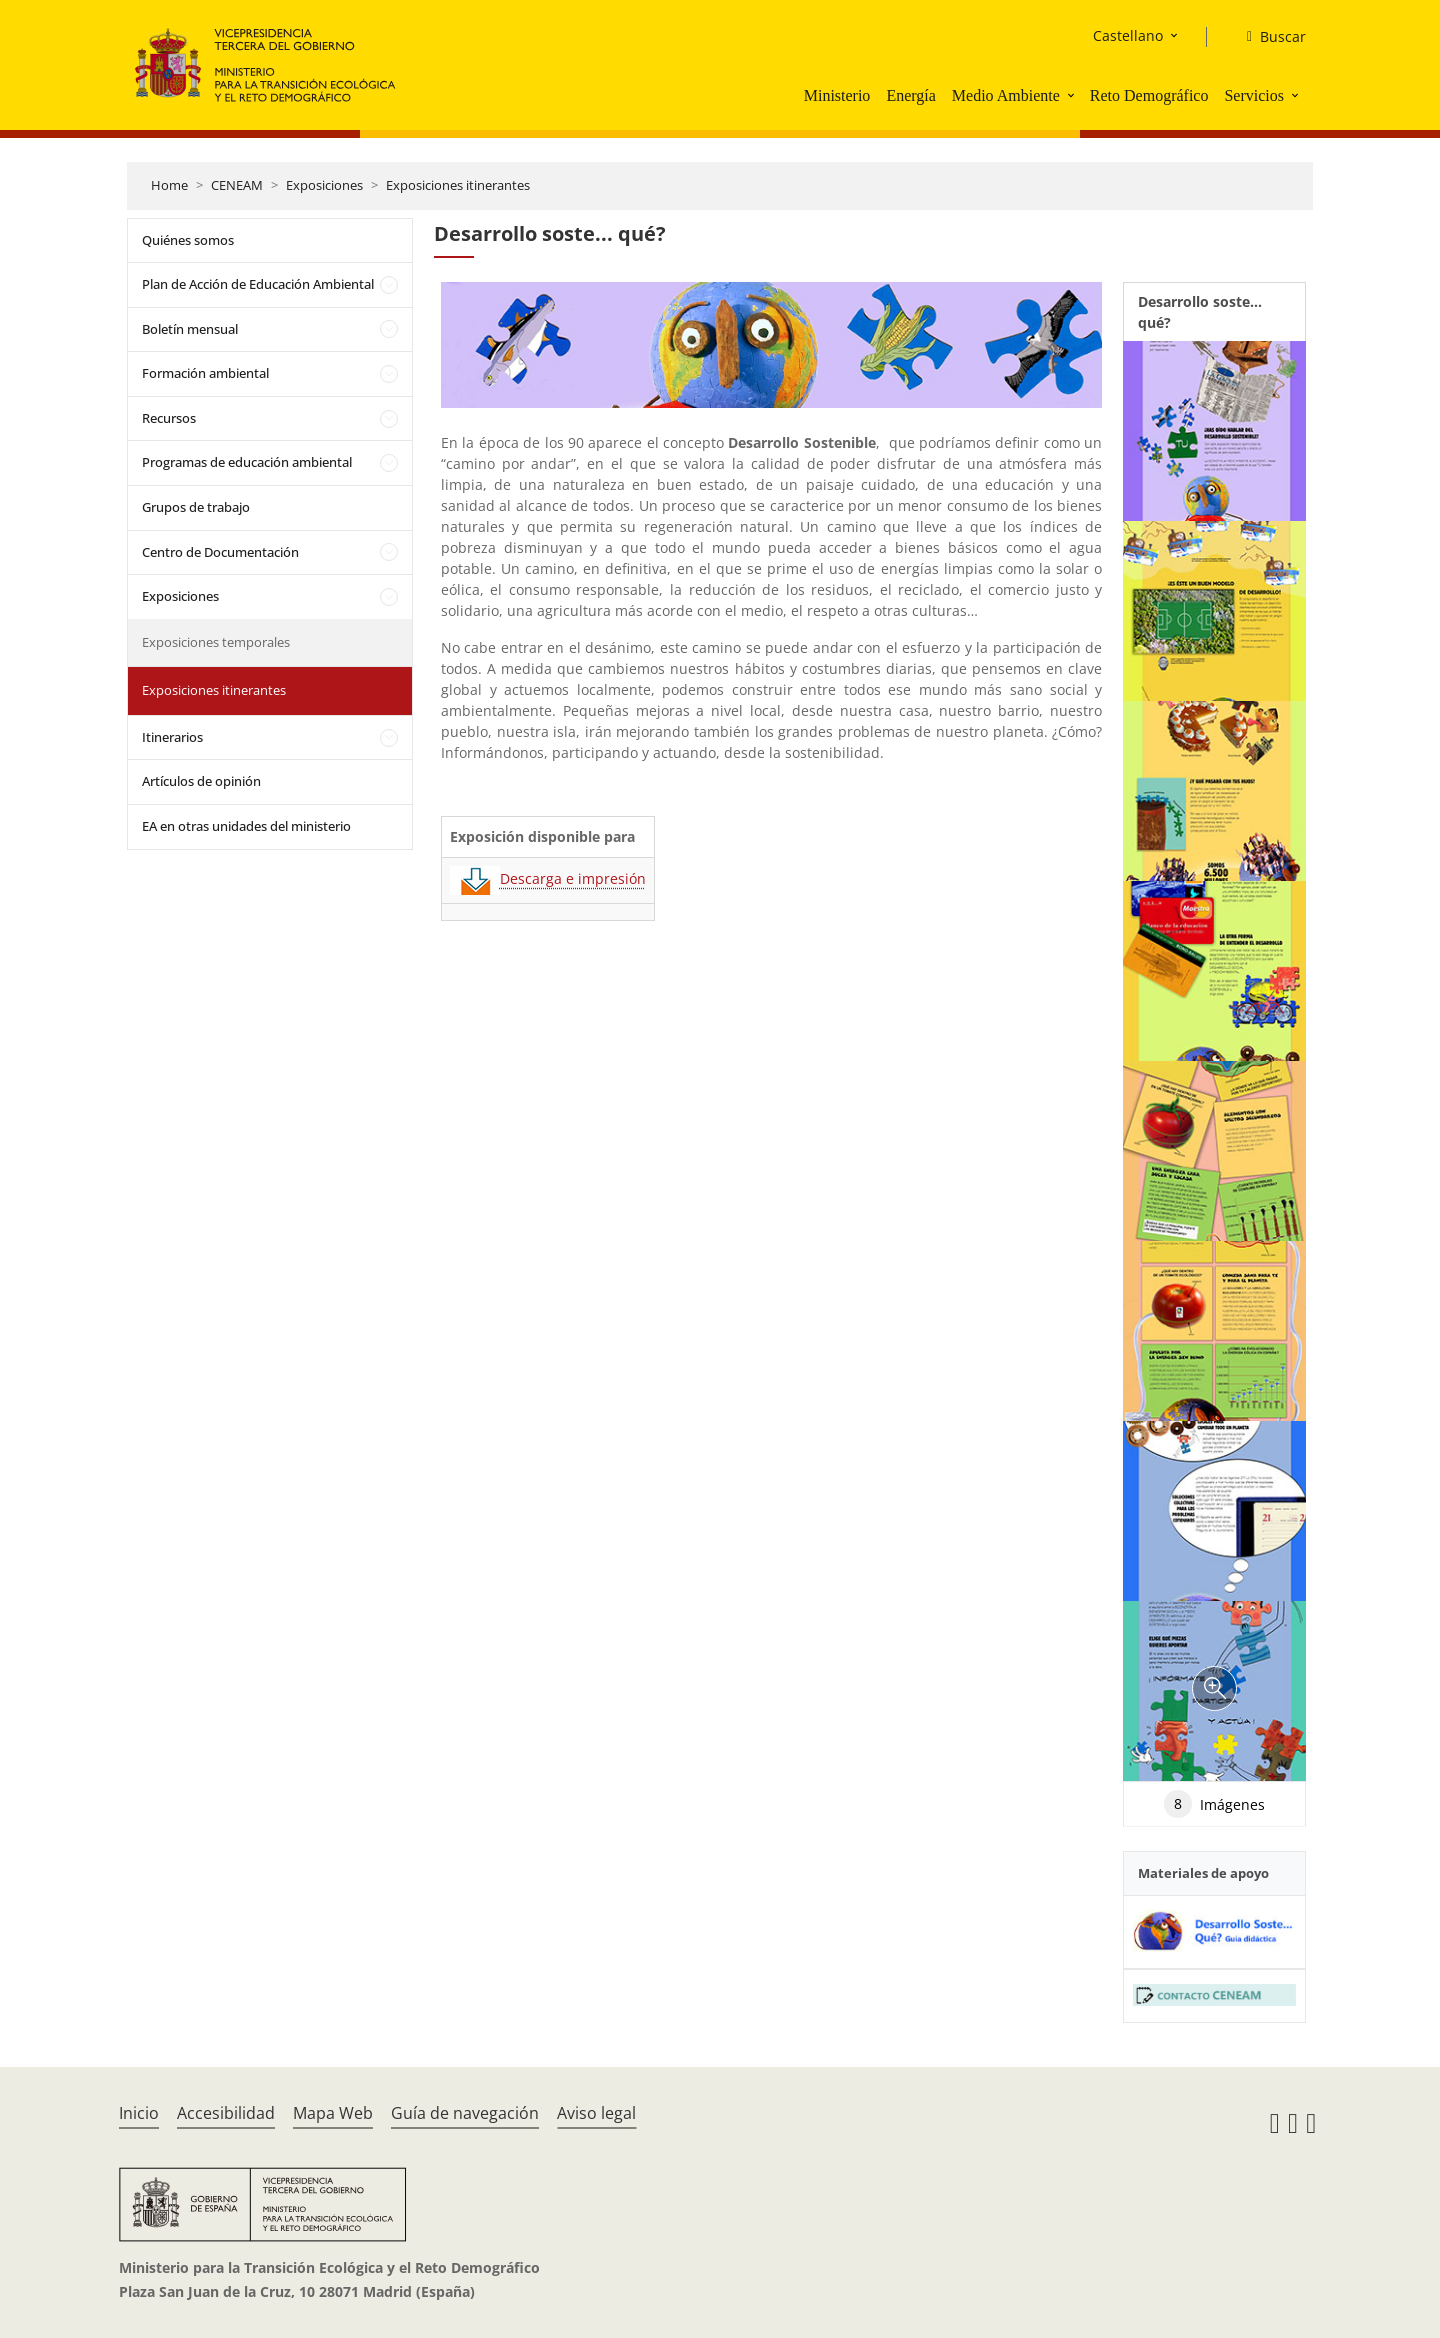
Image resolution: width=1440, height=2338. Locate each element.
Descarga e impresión (548, 878)
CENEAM (237, 185)
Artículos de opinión (201, 781)
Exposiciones (324, 185)
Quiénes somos (188, 240)
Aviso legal (596, 2113)
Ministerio (837, 95)
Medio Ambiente (1006, 95)
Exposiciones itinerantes (458, 185)
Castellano (1128, 35)
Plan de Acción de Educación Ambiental (258, 284)
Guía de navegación (465, 2113)
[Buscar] (1268, 37)
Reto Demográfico (1149, 95)
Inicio (139, 2113)
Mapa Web (333, 2113)
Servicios (1254, 95)
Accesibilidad (226, 2113)
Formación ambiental (205, 373)
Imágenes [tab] (1214, 1804)
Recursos (169, 418)
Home (169, 185)
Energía (910, 95)
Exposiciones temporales (216, 642)
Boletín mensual (190, 329)
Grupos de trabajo (196, 507)
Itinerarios (172, 737)
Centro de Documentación (220, 552)
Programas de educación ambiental (247, 462)
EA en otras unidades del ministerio (246, 826)
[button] (1073, 95)
